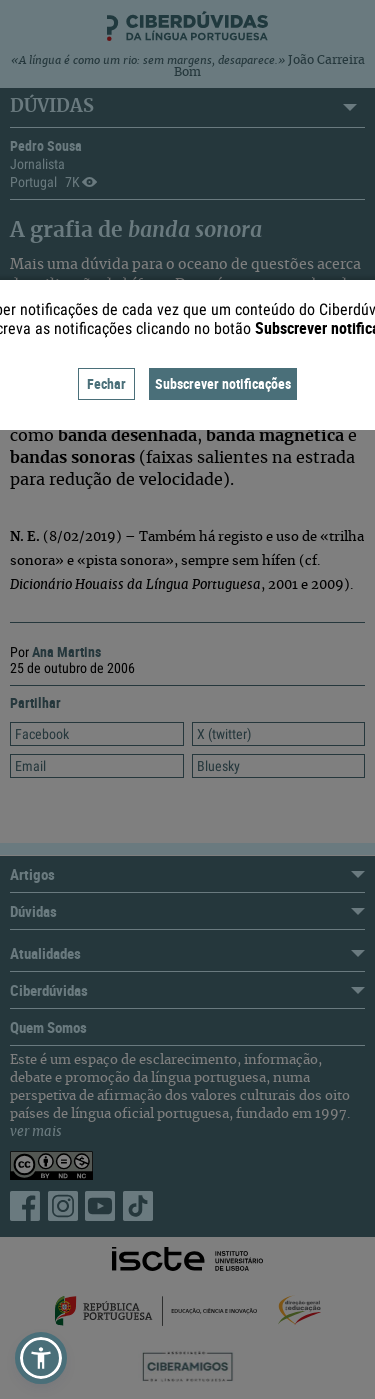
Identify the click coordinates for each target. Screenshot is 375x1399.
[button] (41, 1358)
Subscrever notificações (223, 383)
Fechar (106, 383)
